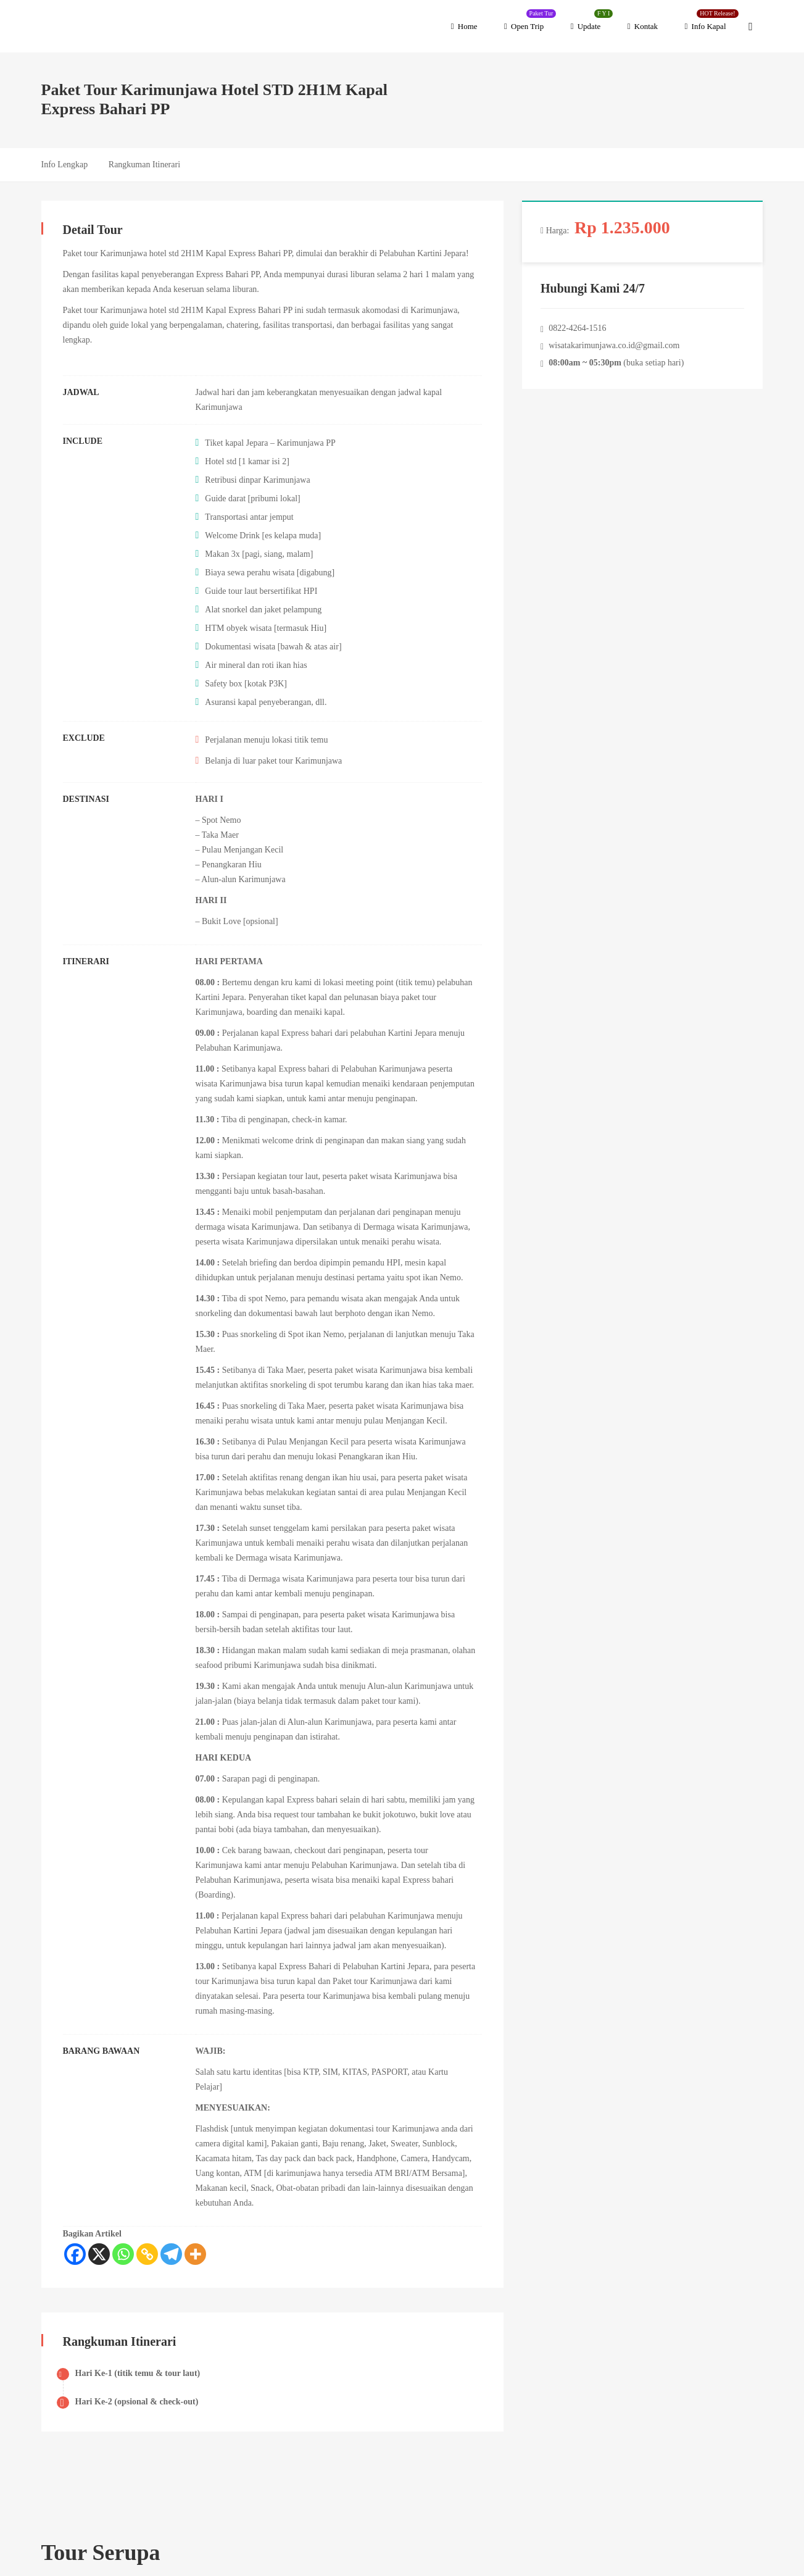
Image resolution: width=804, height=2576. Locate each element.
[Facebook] (75, 2254)
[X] (99, 2254)
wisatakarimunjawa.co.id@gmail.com (614, 345)
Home (464, 26)
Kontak (643, 26)
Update (592, 20)
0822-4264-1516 (578, 328)
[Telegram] (171, 2254)
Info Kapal (712, 20)
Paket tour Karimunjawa (105, 253)
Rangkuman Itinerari (144, 164)
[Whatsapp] (123, 2254)
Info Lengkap (64, 164)
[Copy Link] (147, 2254)
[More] (195, 2254)
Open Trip (530, 20)
